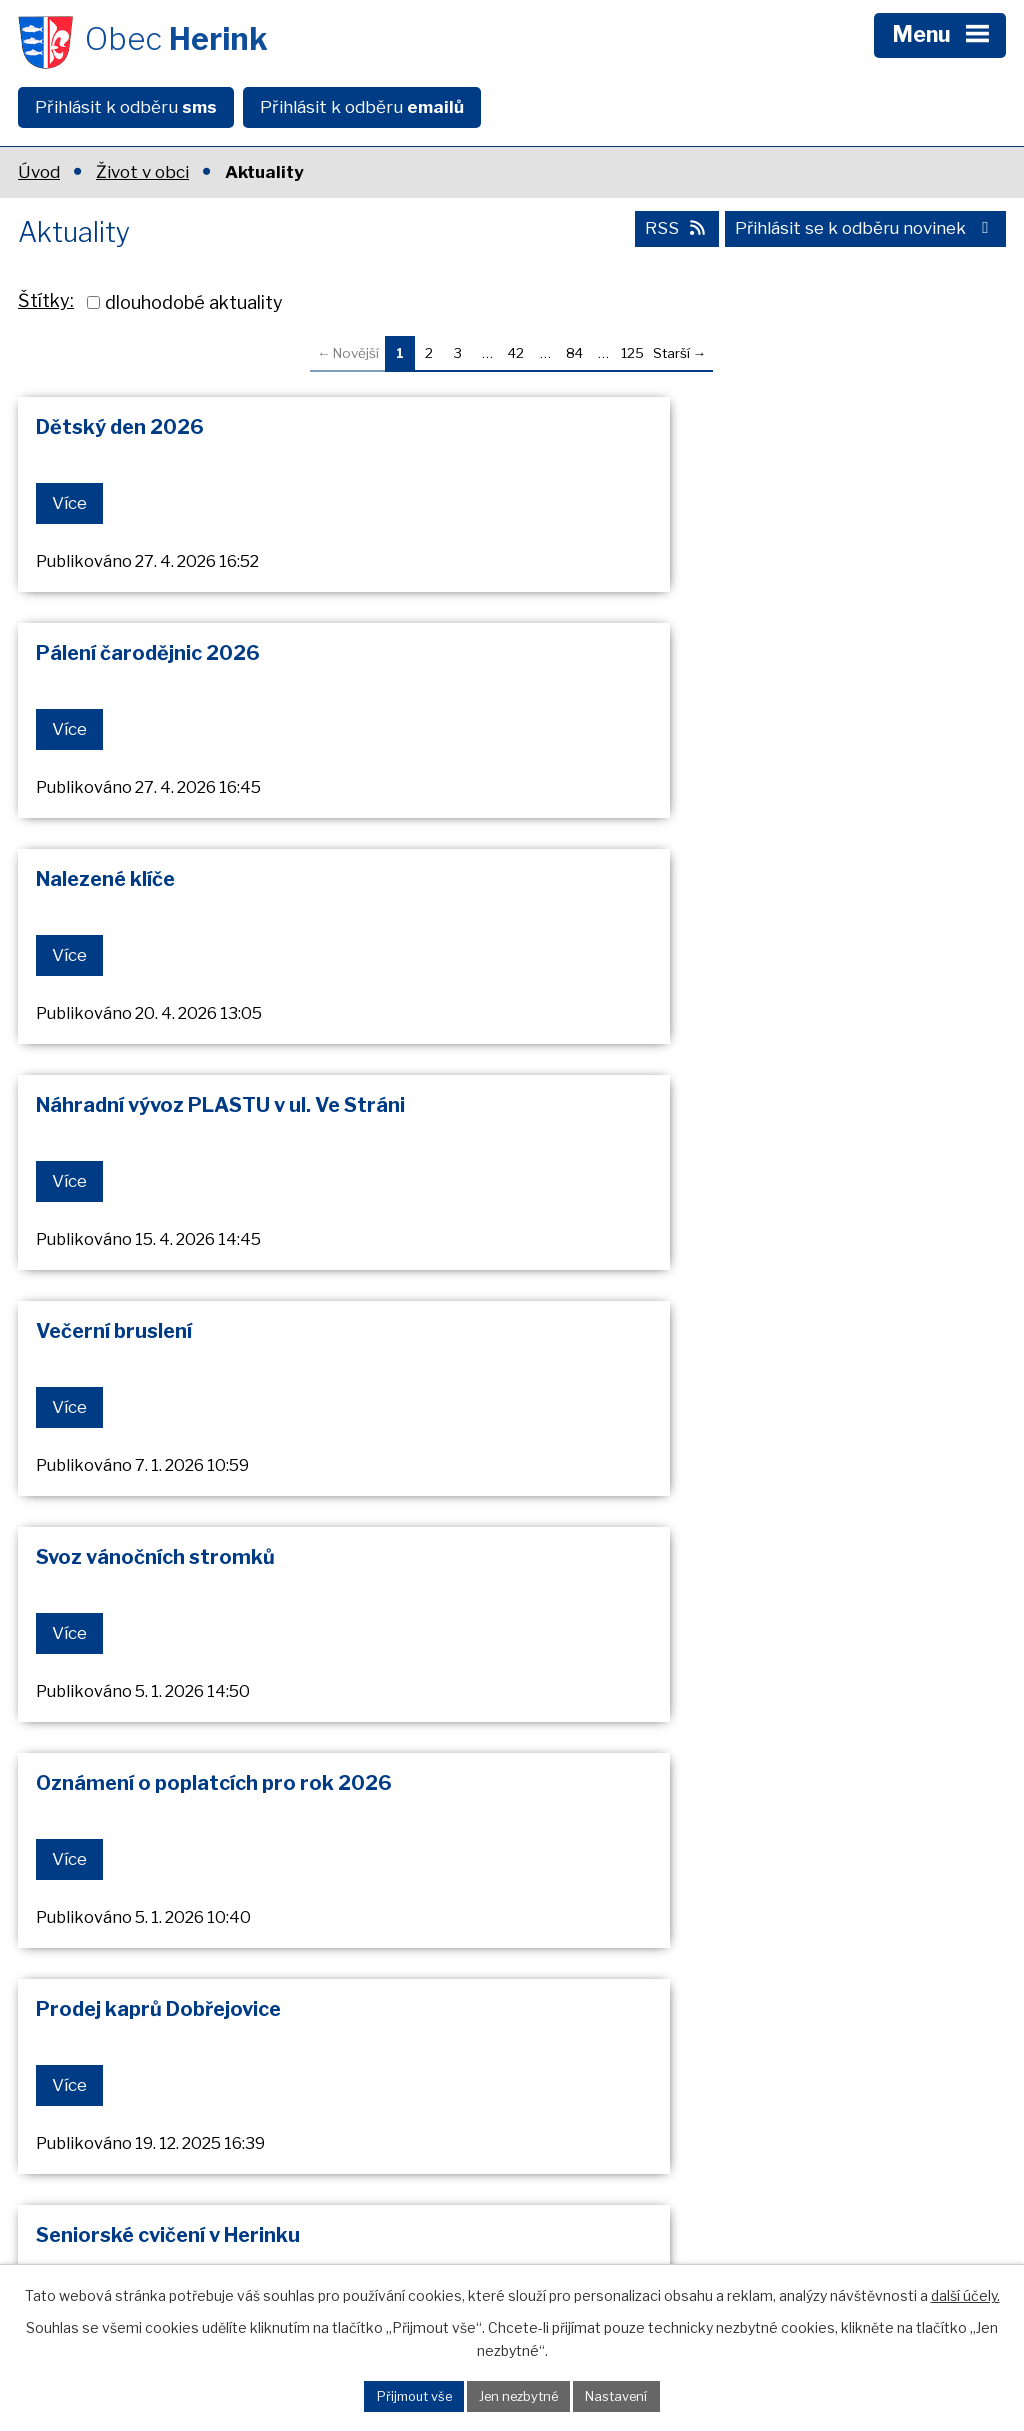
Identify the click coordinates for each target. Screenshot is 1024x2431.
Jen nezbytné (520, 2395)
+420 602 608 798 (180, 2199)
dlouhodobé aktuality (194, 302)
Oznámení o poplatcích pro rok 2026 (214, 1119)
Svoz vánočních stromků (659, 889)
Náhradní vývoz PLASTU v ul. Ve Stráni (724, 658)
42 (516, 353)
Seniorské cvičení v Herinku (168, 1350)
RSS (672, 232)
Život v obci (142, 172)
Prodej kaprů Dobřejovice (662, 1119)
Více (70, 502)
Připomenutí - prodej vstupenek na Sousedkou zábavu (204, 1653)
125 (632, 353)
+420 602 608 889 (181, 2230)
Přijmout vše (410, 2395)
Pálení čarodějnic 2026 (652, 427)
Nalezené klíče (105, 658)
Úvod (39, 172)
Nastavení (621, 2395)
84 (574, 353)
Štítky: (46, 300)
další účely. (965, 2294)
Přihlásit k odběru (126, 107)
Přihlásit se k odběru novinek (864, 232)
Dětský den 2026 (120, 427)
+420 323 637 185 (179, 2169)
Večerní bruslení (114, 889)
